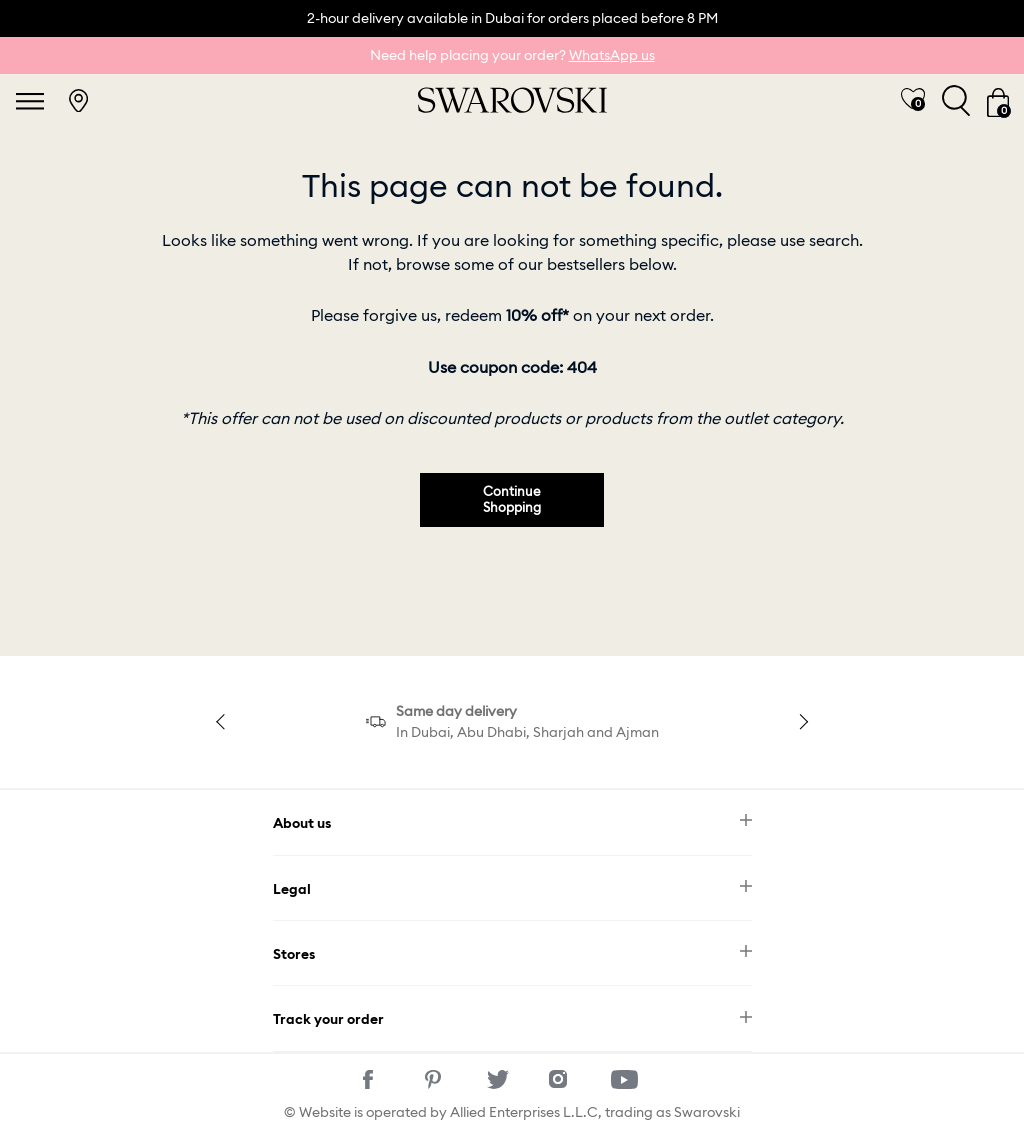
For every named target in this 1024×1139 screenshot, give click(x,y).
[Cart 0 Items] (998, 101)
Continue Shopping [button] (512, 499)
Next (800, 722)
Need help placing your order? (512, 55)
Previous (224, 722)
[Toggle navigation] (30, 101)
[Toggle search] (956, 100)
